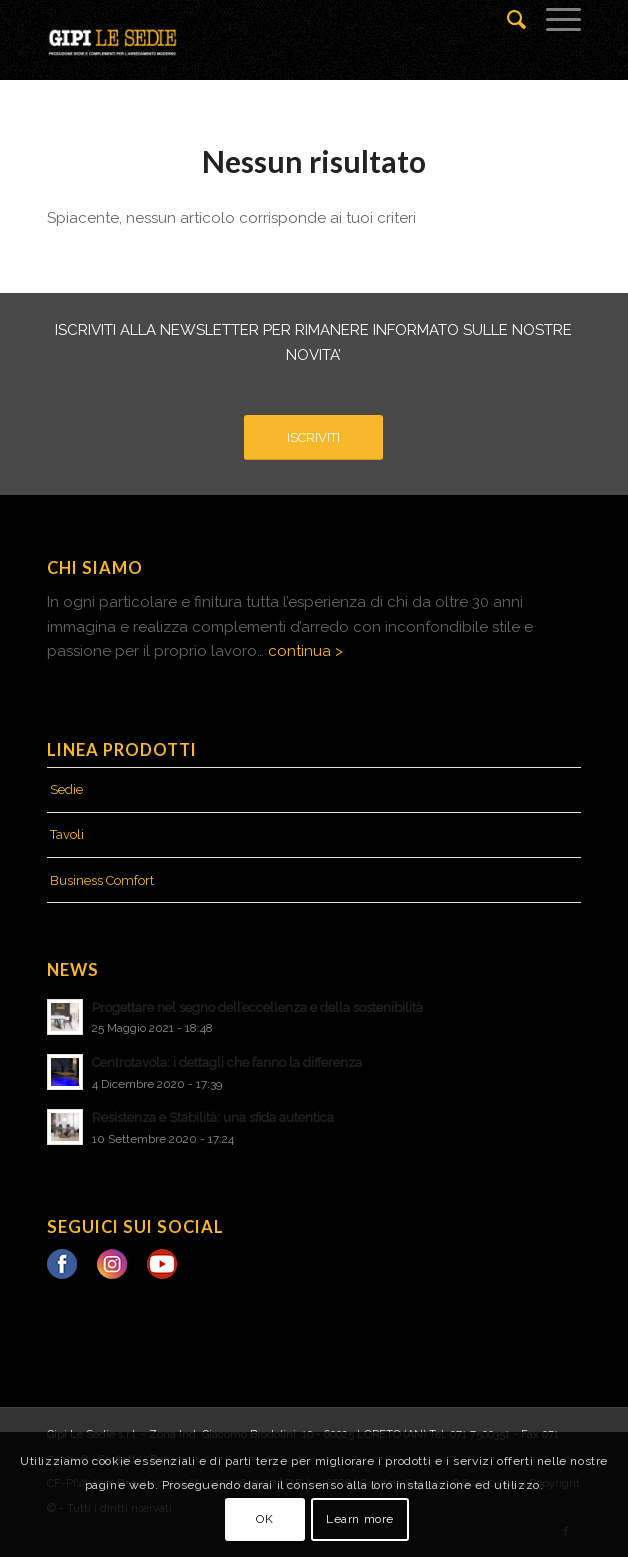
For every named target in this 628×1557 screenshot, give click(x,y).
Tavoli (67, 834)
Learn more (360, 1519)
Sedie (66, 789)
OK (264, 1519)
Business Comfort (102, 880)
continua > (305, 651)
